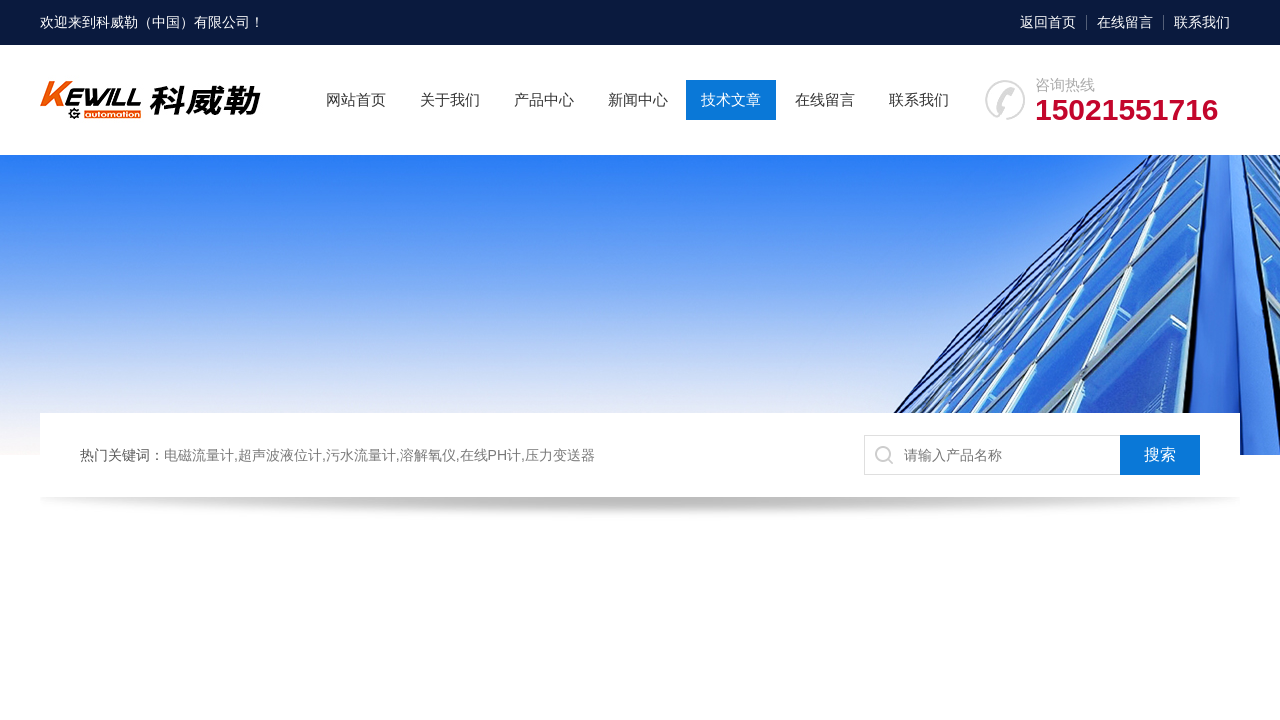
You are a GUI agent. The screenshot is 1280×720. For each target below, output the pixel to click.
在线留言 (1125, 22)
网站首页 (356, 99)
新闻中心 (638, 99)
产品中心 (544, 99)
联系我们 (1202, 22)
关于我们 (450, 99)
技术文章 (731, 99)
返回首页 (1048, 22)
